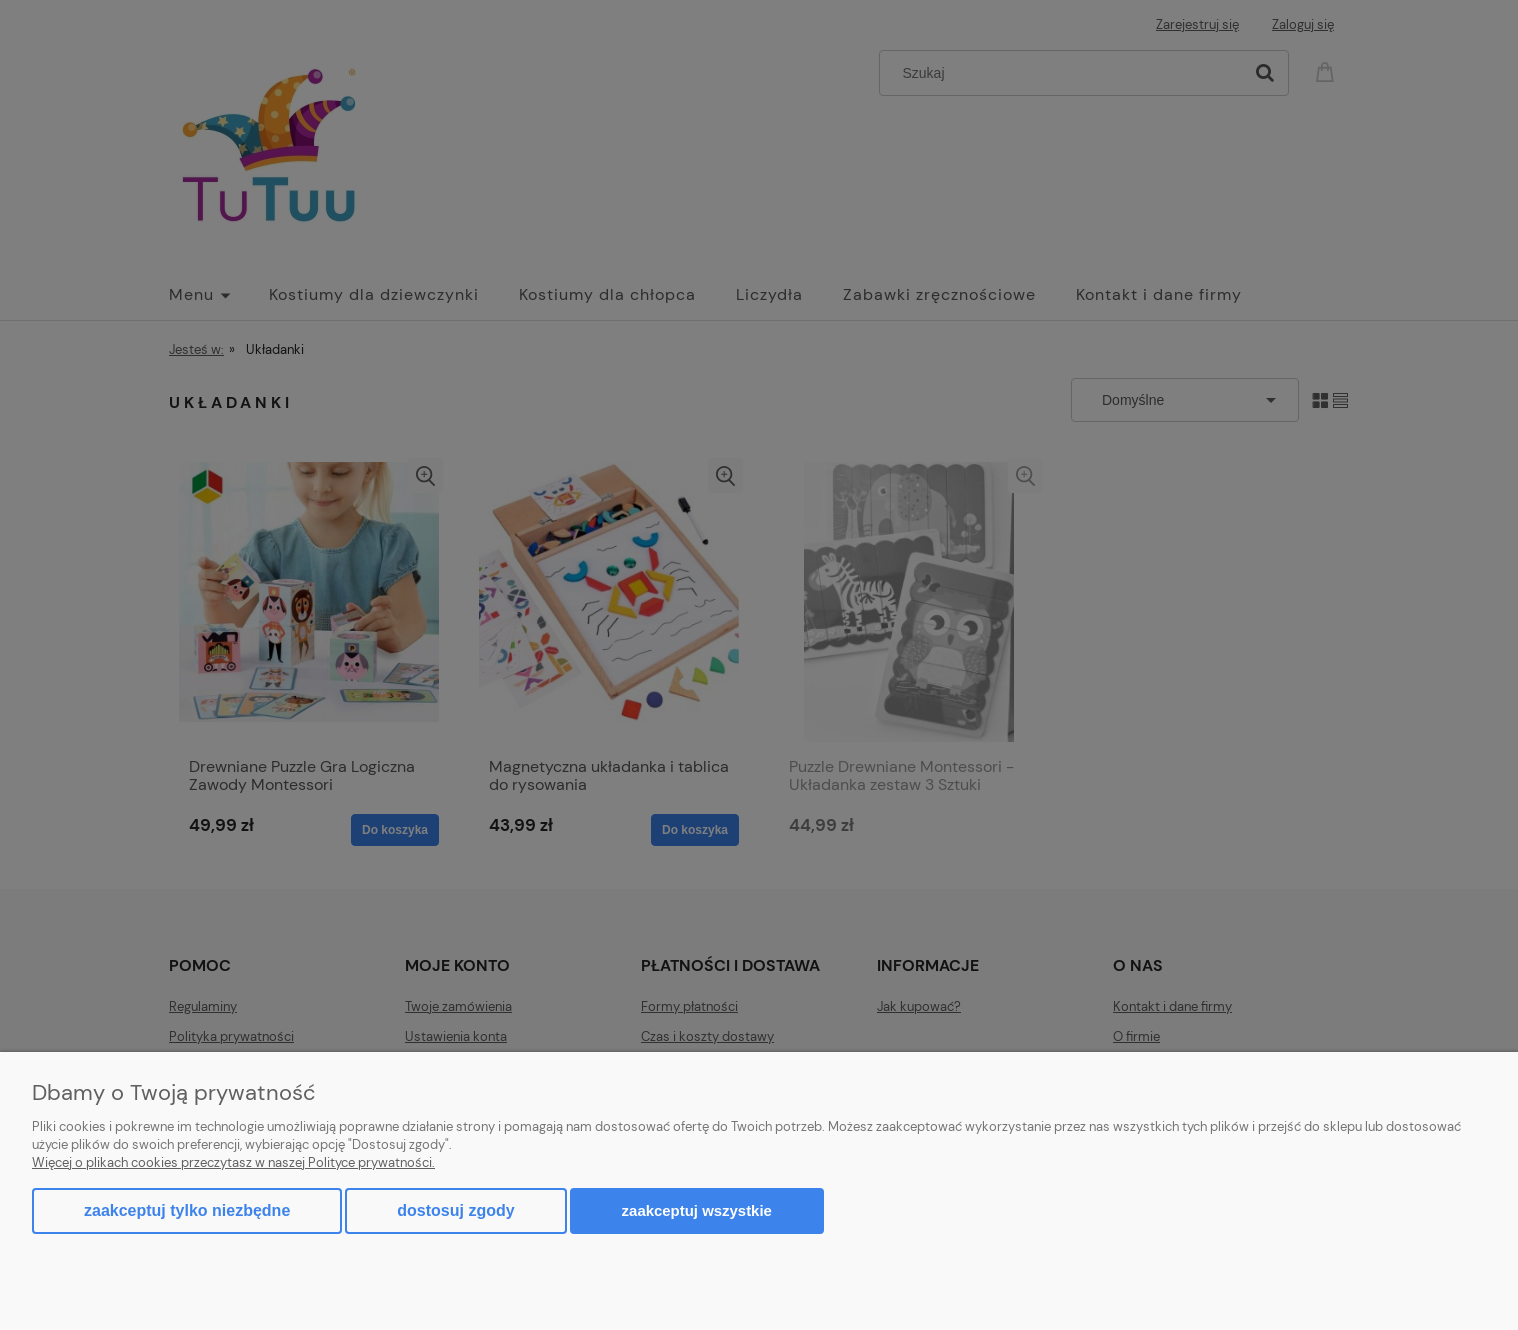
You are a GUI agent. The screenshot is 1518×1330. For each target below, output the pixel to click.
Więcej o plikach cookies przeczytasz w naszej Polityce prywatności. (233, 1162)
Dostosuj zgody (455, 1210)
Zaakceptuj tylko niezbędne (187, 1210)
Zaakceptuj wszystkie (697, 1210)
